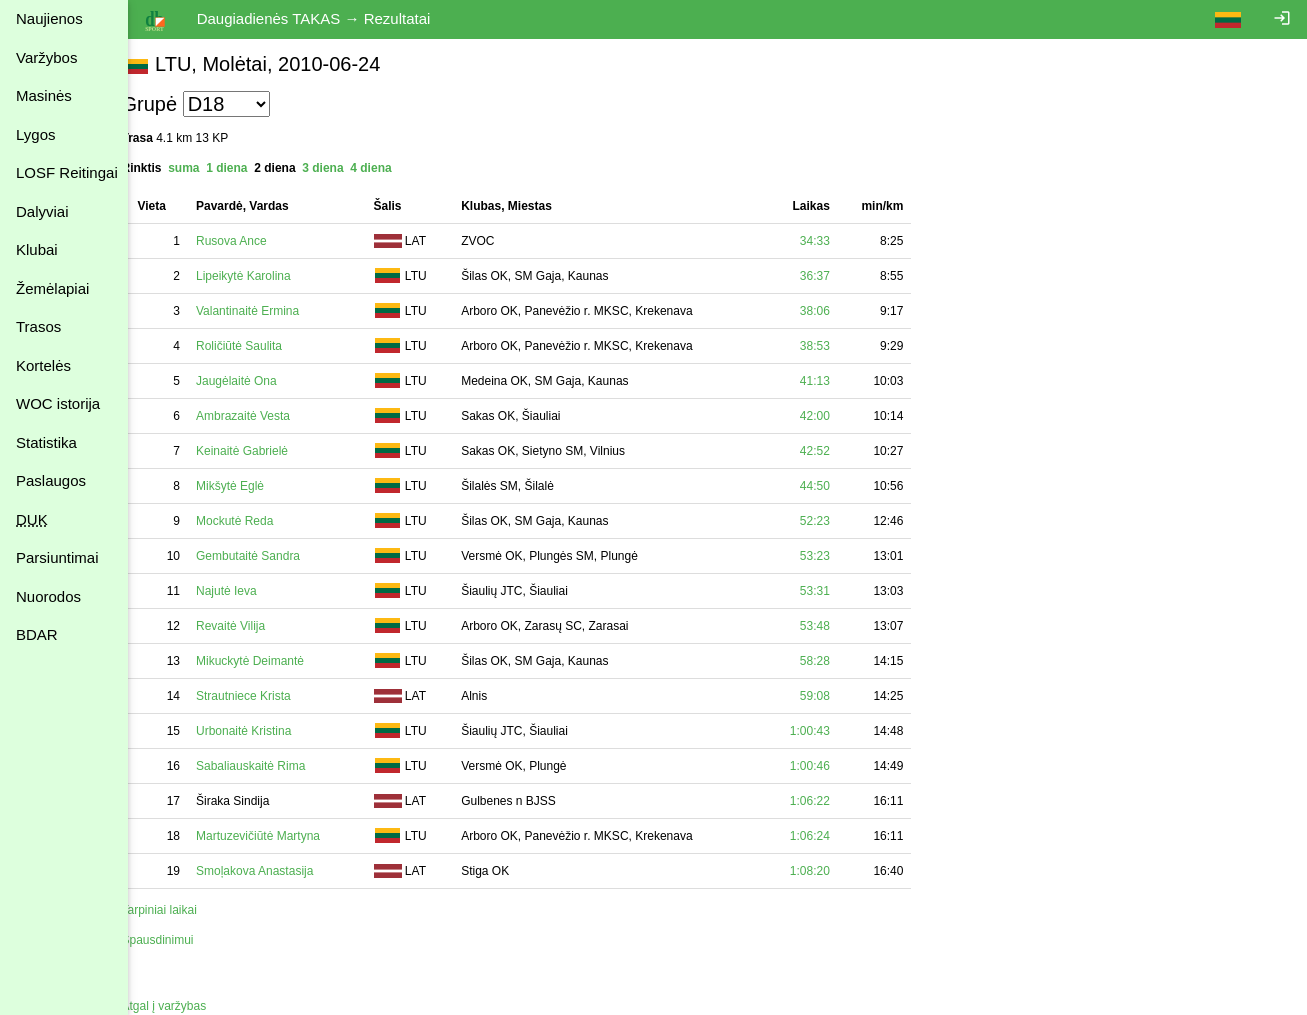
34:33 (837, 241)
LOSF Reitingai (67, 172)
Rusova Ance (254, 241)
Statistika (46, 442)
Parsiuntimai (57, 557)
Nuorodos (48, 596)
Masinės (44, 95)
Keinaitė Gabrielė (265, 451)
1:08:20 (832, 871)
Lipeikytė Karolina (266, 276)
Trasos (38, 326)
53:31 (837, 591)
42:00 (837, 416)
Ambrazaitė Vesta (266, 416)
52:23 (837, 521)
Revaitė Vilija (253, 626)
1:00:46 (832, 766)
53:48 (837, 626)
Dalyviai (42, 211)
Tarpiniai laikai (181, 910)
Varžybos (46, 57)
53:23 (837, 556)
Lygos (35, 134)
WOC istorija (58, 403)
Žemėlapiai (52, 288)
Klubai (37, 249)
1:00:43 (832, 731)
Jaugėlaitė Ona (259, 381)
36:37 (837, 276)
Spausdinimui (180, 940)
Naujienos (49, 18)
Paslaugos (51, 480)
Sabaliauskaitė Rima (273, 766)
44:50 (837, 486)
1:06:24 (832, 836)
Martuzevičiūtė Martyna (281, 836)
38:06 (837, 311)
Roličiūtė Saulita (262, 346)
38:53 (837, 346)
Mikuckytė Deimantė (273, 661)
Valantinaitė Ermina (270, 311)
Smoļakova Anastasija (277, 871)
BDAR (37, 634)
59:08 (837, 696)
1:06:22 (832, 801)
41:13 (837, 381)
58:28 (837, 661)
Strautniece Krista (266, 696)
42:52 (837, 451)
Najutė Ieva (249, 591)
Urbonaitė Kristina (266, 731)
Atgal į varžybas (186, 1006)
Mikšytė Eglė (253, 486)
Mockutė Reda (257, 521)
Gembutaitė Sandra (271, 556)
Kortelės (43, 365)
